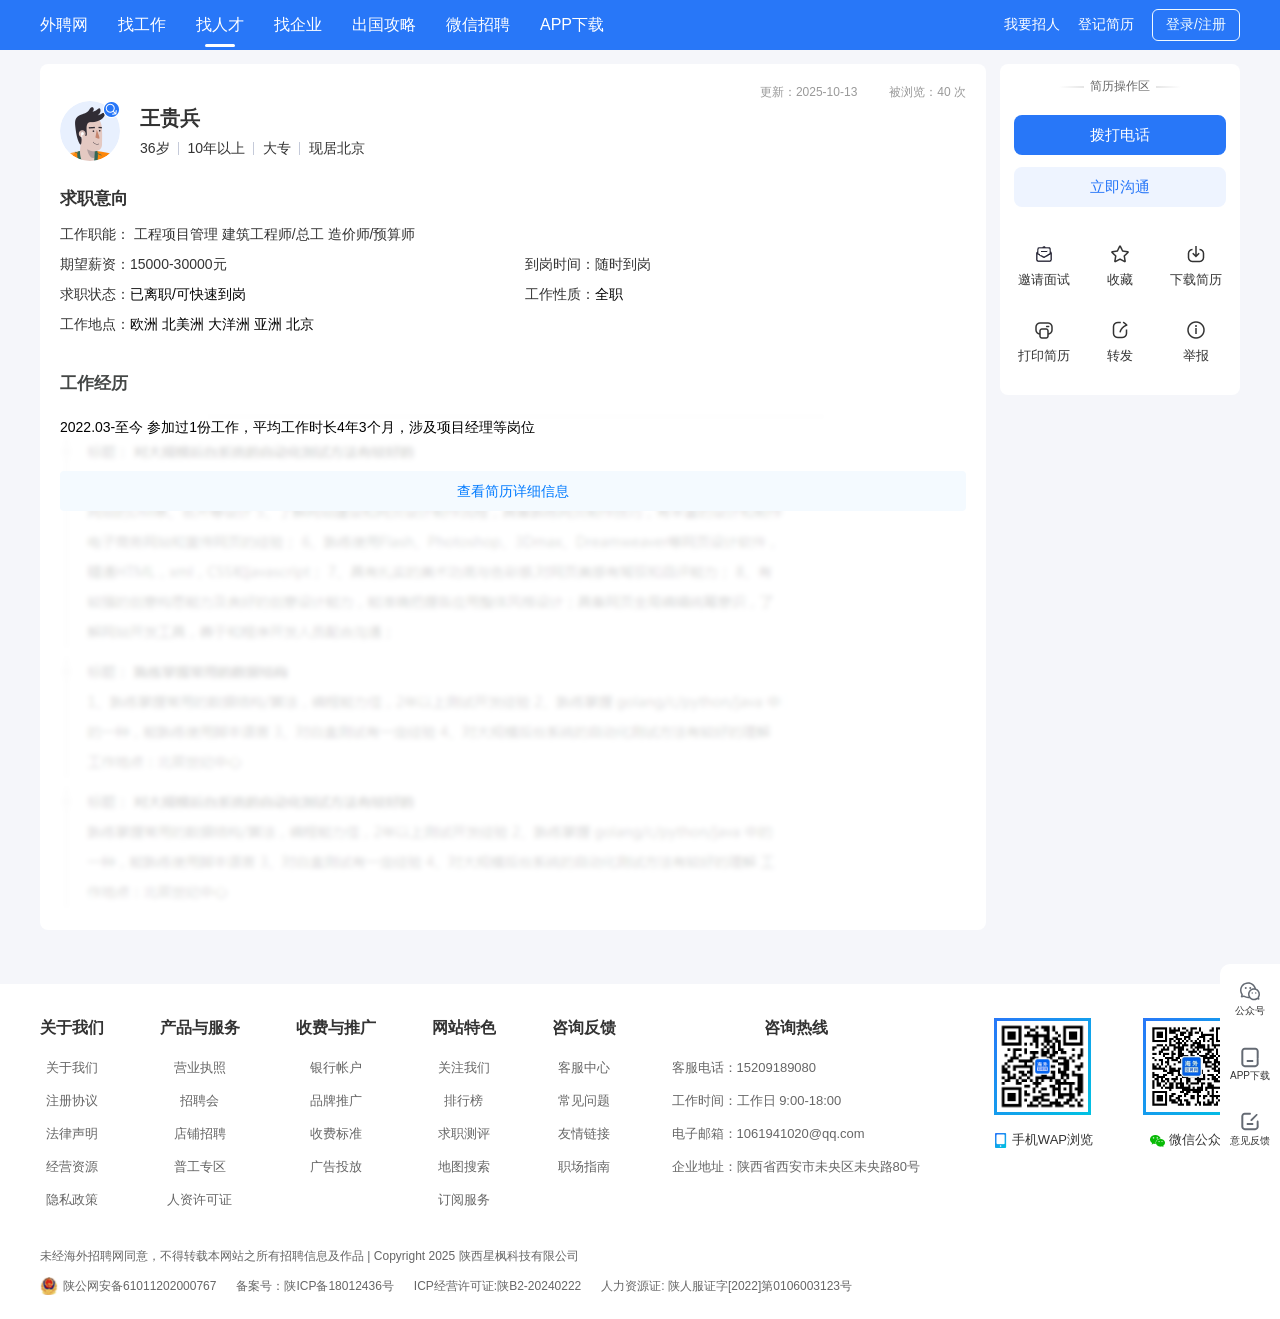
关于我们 (72, 1067)
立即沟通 (1120, 186)
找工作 (142, 24)
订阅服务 (464, 1199)
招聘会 (199, 1100)
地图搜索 (464, 1166)
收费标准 (336, 1133)
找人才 (220, 24)
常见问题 (584, 1100)
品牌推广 (336, 1100)
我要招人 (1032, 24)
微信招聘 (478, 24)
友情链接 (584, 1133)
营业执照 (200, 1067)
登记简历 (1106, 24)
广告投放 (336, 1166)
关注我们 (464, 1067)
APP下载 (572, 24)
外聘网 (64, 24)
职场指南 (584, 1166)
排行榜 (463, 1100)
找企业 (298, 24)
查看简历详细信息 (513, 491)
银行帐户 (336, 1067)
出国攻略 (384, 24)
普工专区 (200, 1166)
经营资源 (72, 1166)
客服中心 (584, 1067)
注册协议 (72, 1100)
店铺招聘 (200, 1133)
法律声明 (72, 1133)
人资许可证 (199, 1199)
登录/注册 (1196, 24)
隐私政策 (72, 1199)
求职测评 (464, 1133)
